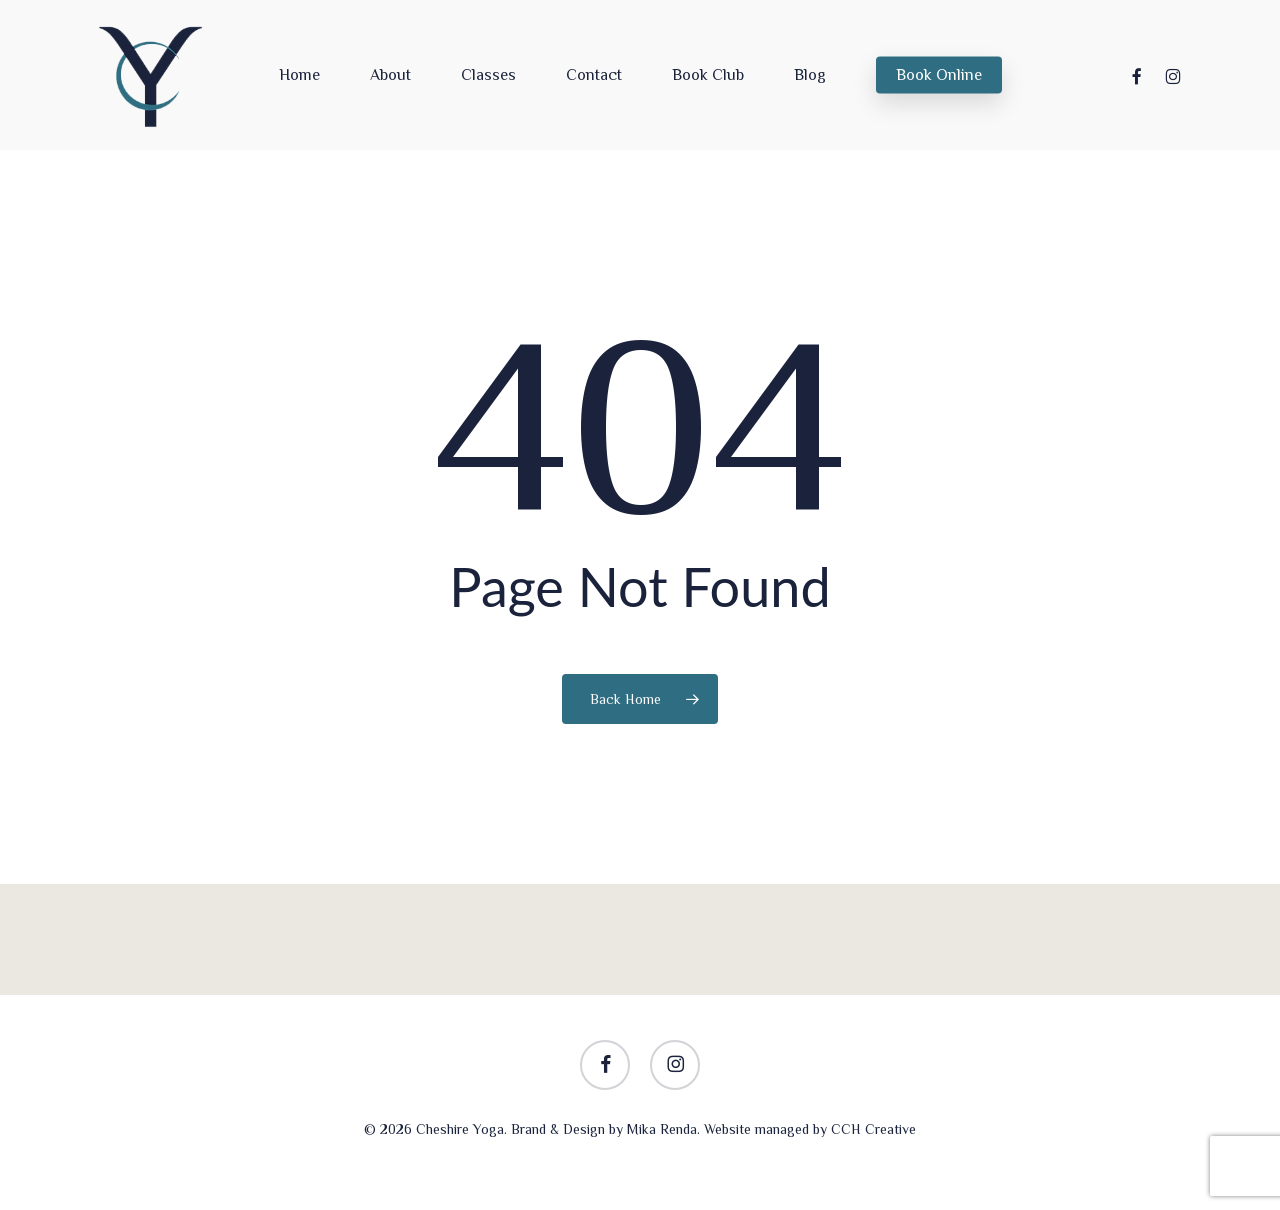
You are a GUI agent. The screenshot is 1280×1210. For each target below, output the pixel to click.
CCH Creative (873, 1129)
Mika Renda (662, 1129)
